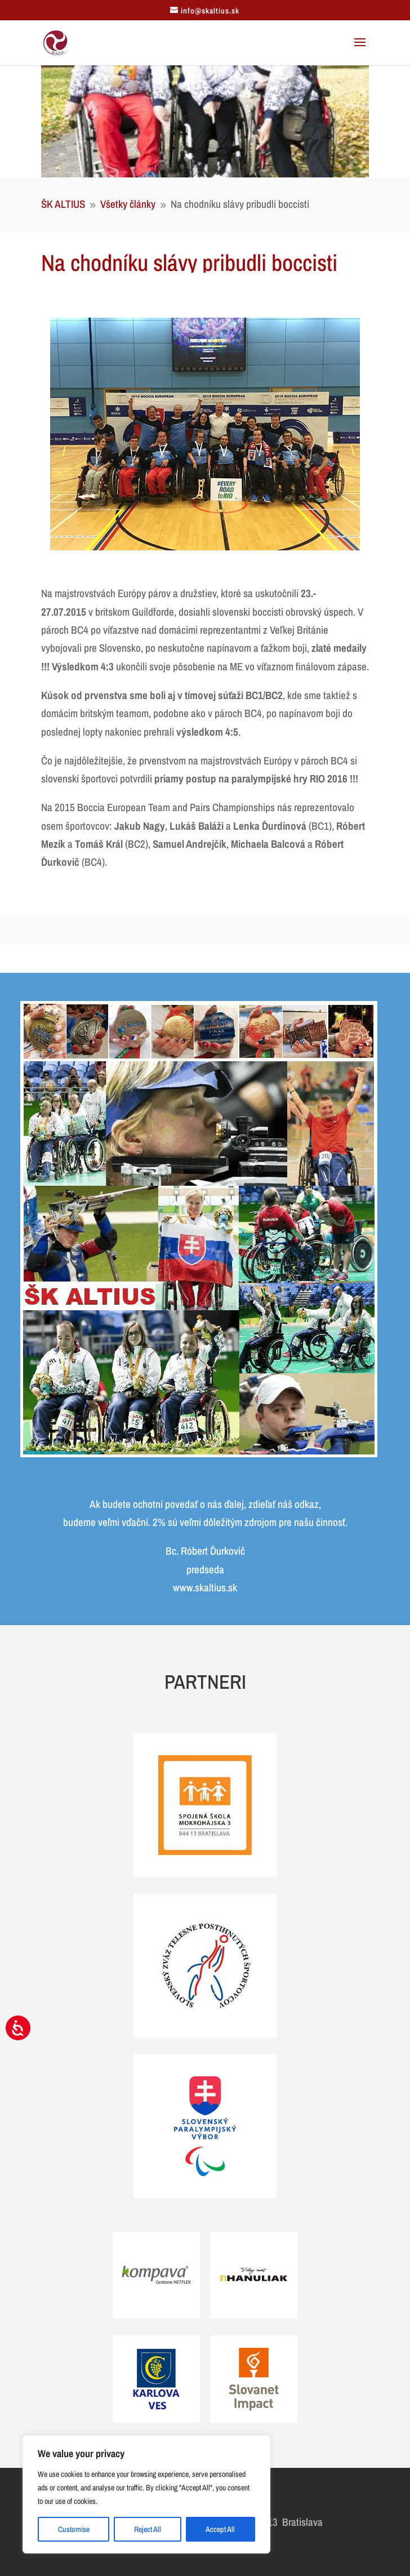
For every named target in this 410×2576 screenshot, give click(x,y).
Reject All (147, 2529)
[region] (146, 2494)
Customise (74, 2529)
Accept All (220, 2529)
